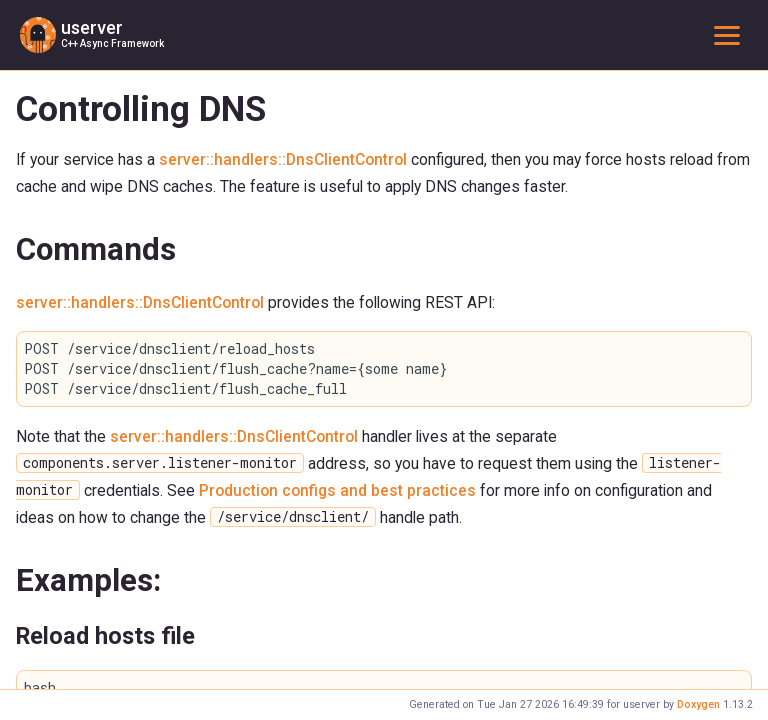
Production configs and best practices (337, 490)
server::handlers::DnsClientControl (283, 159)
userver (92, 28)
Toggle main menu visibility (731, 34)
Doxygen (698, 704)
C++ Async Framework (112, 43)
